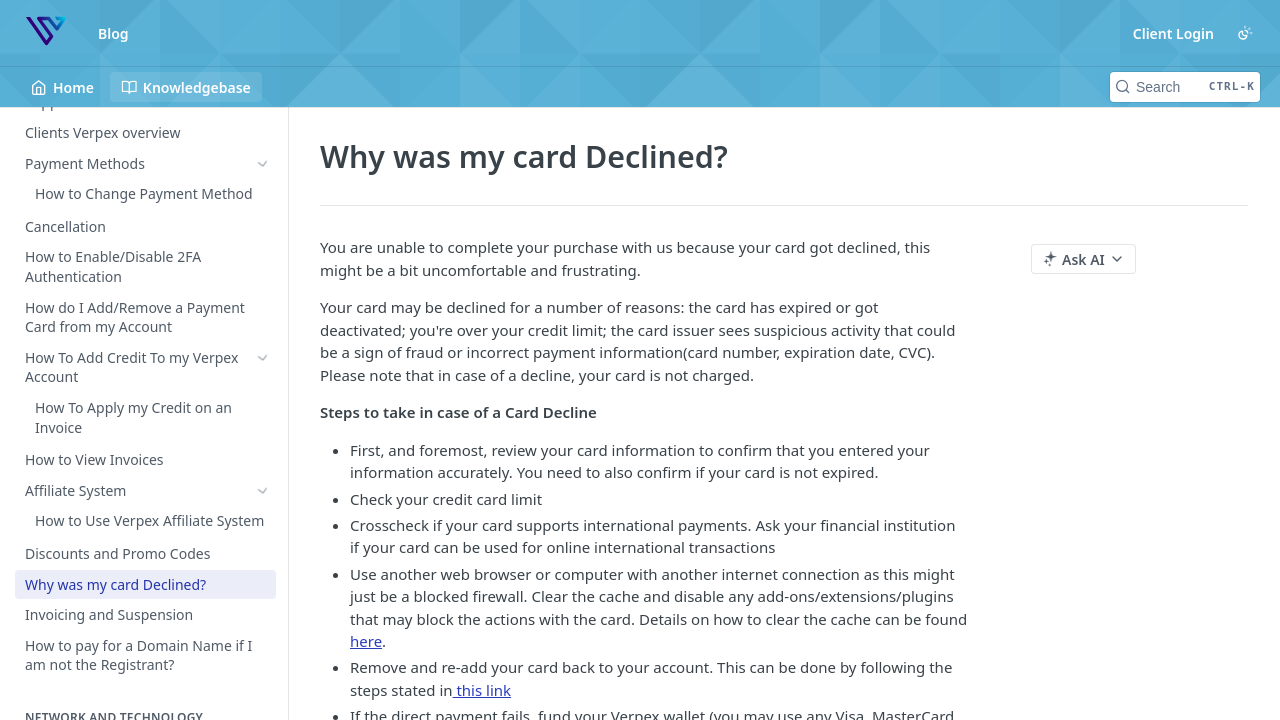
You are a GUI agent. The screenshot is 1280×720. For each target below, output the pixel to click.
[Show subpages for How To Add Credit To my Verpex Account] (263, 325)
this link (482, 690)
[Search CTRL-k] (1185, 87)
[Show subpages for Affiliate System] (263, 406)
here (366, 641)
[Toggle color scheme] (1245, 33)
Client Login (1173, 33)
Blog (113, 33)
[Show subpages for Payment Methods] (263, 164)
